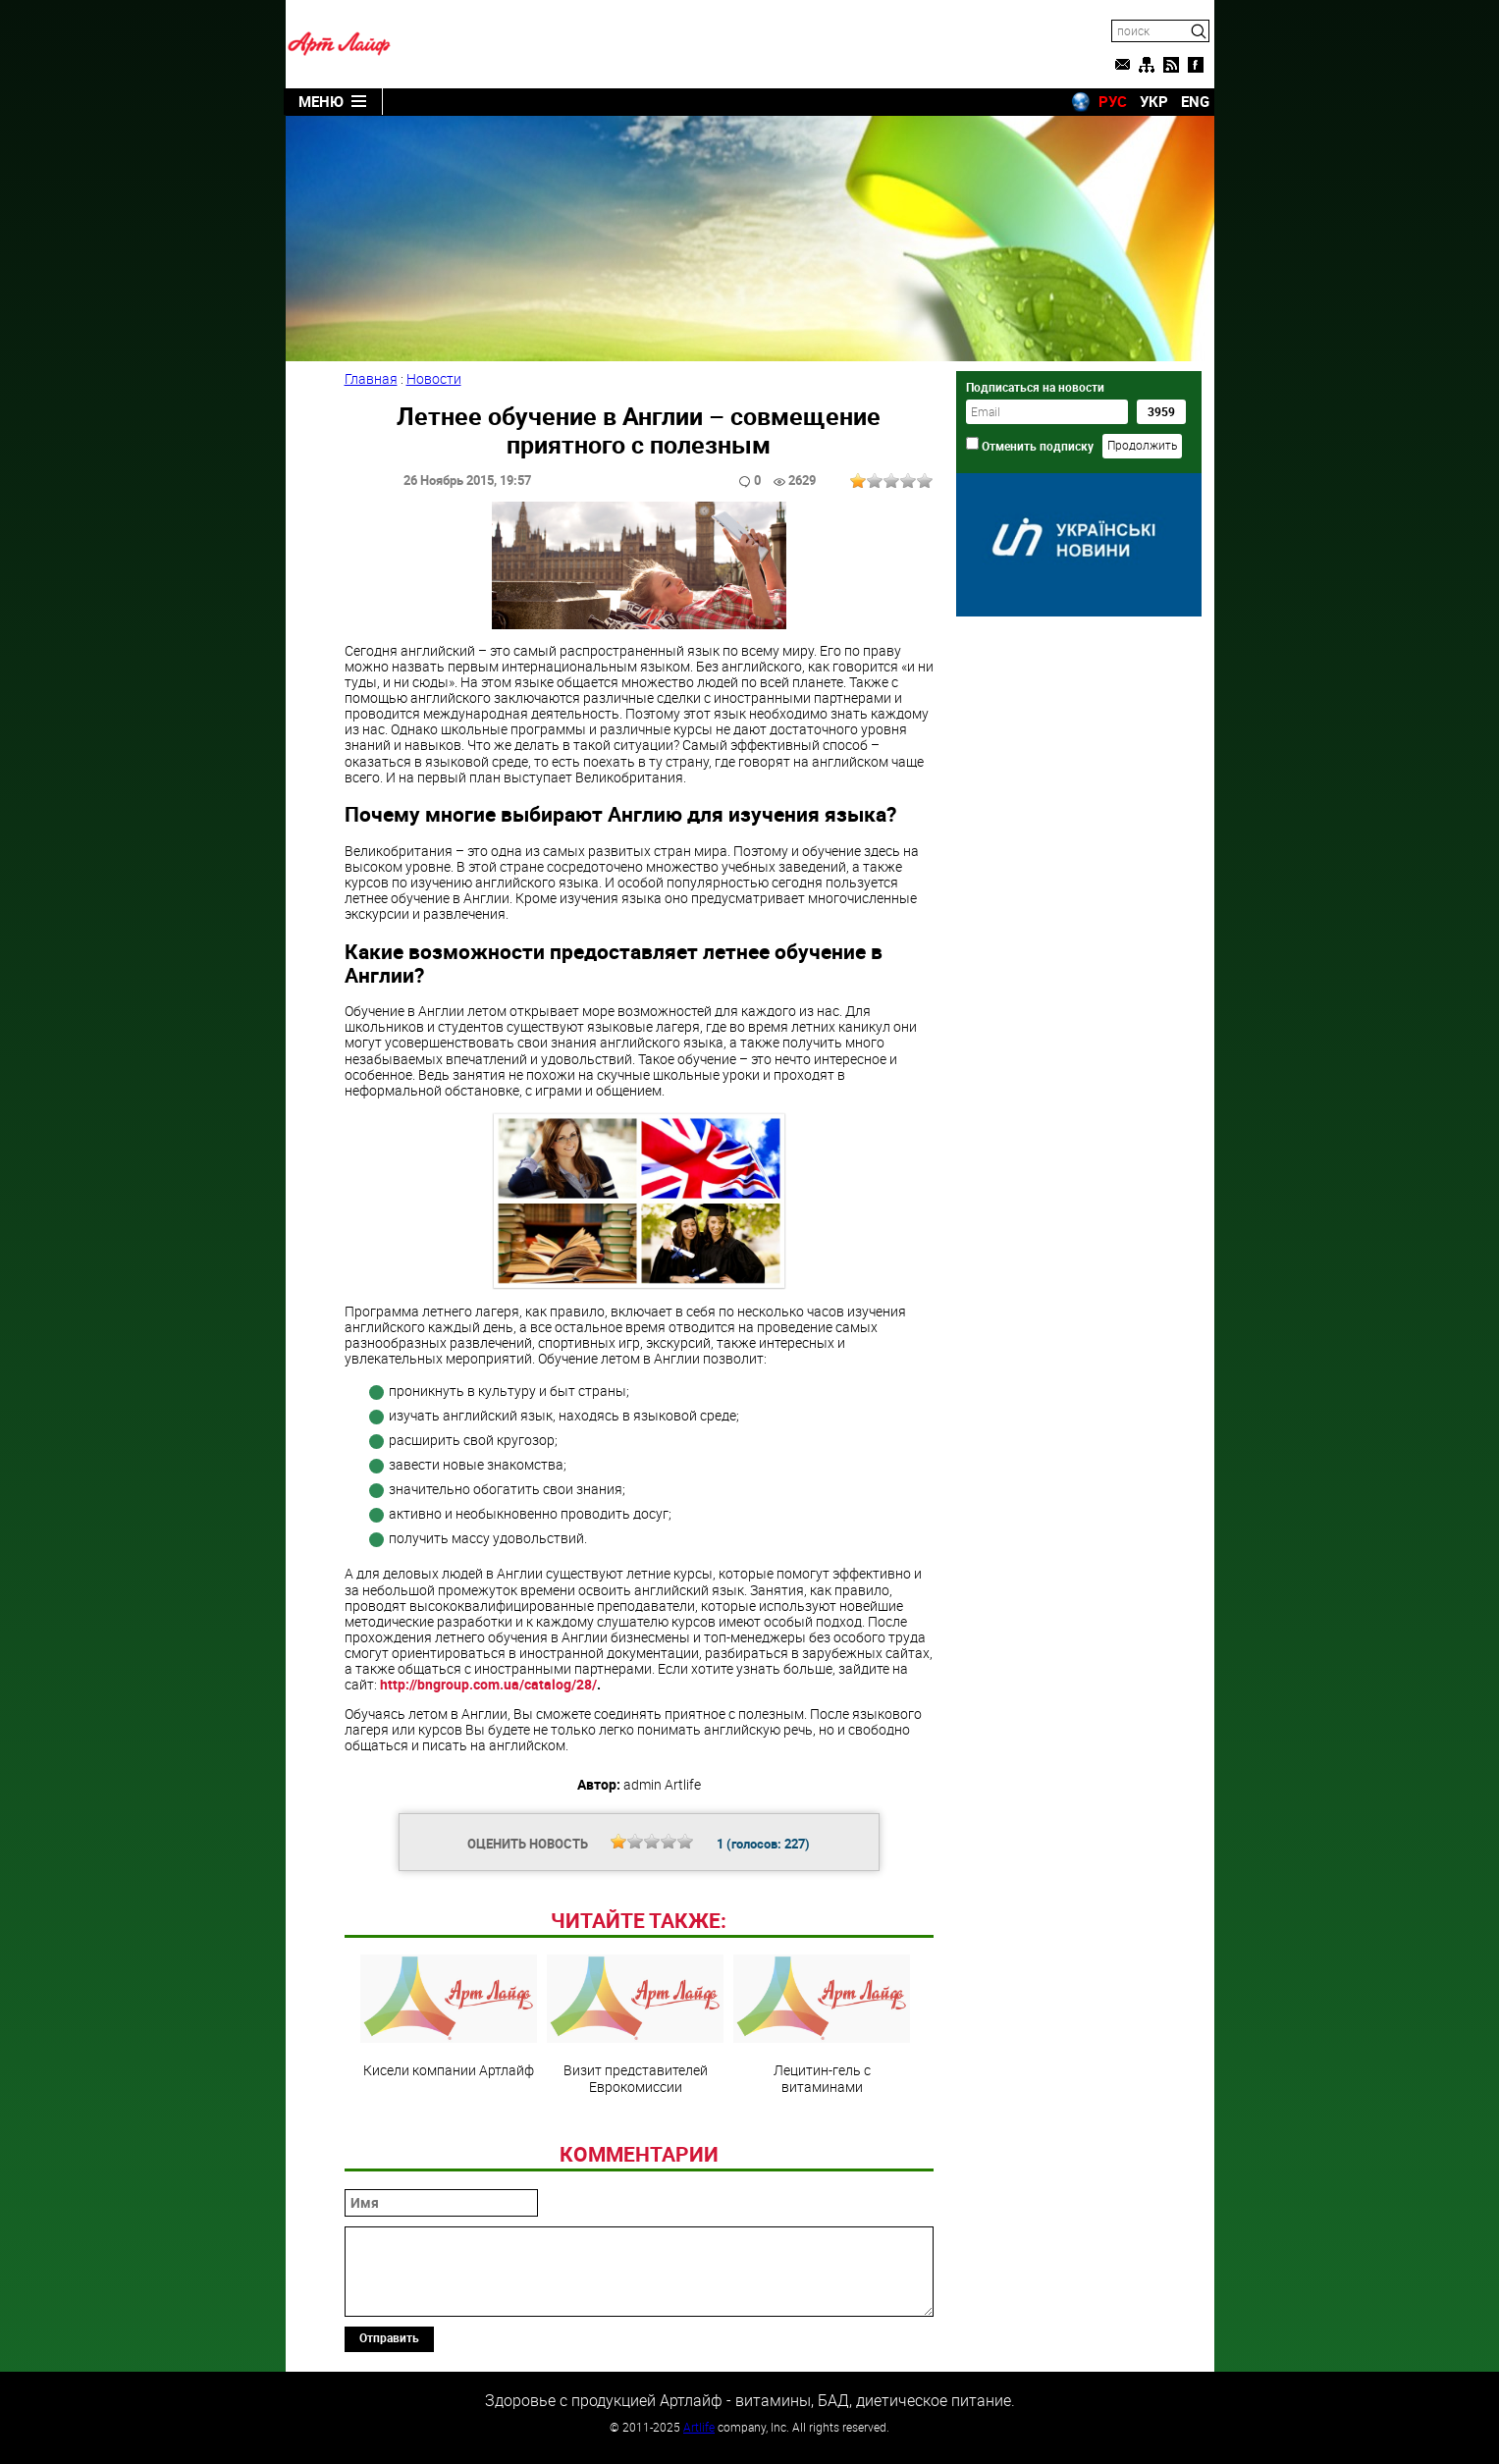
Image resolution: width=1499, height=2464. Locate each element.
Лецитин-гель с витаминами (821, 2024)
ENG (1195, 101)
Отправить (389, 2337)
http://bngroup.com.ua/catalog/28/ (488, 1684)
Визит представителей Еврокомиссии (635, 2024)
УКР (1154, 101)
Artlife (699, 2427)
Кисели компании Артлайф (448, 2016)
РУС (1112, 101)
